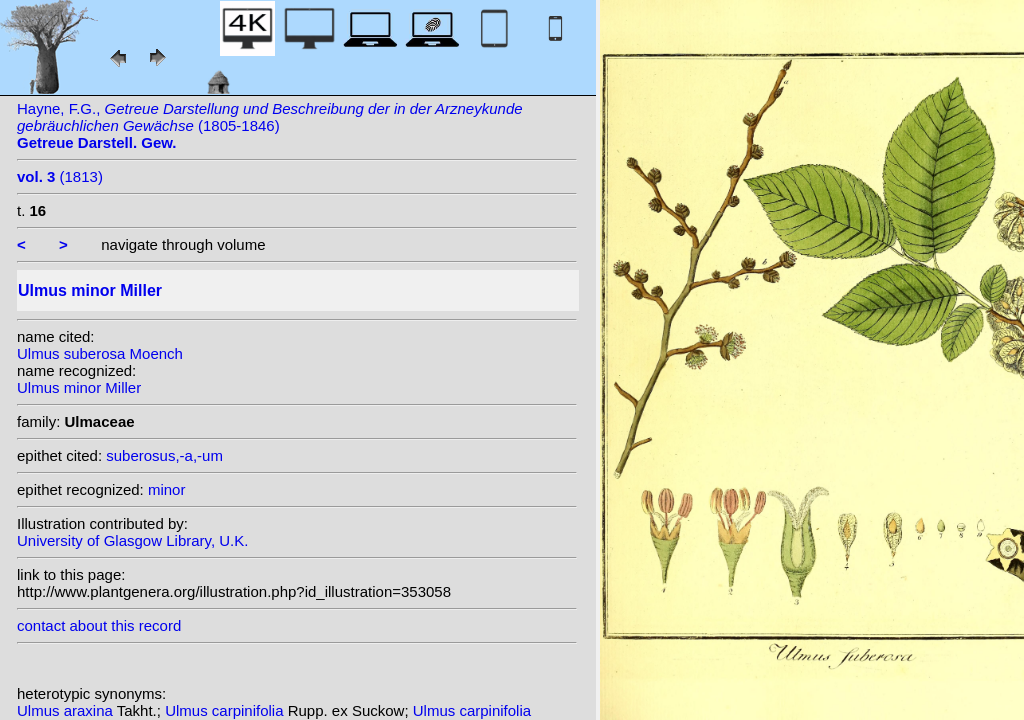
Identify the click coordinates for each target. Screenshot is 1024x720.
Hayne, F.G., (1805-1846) (270, 125)
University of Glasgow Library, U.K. (132, 540)
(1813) (60, 176)
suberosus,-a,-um (164, 455)
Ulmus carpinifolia (226, 710)
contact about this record (99, 625)
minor (167, 489)
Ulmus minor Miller (79, 387)
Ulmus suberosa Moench (100, 353)
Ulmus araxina (67, 710)
